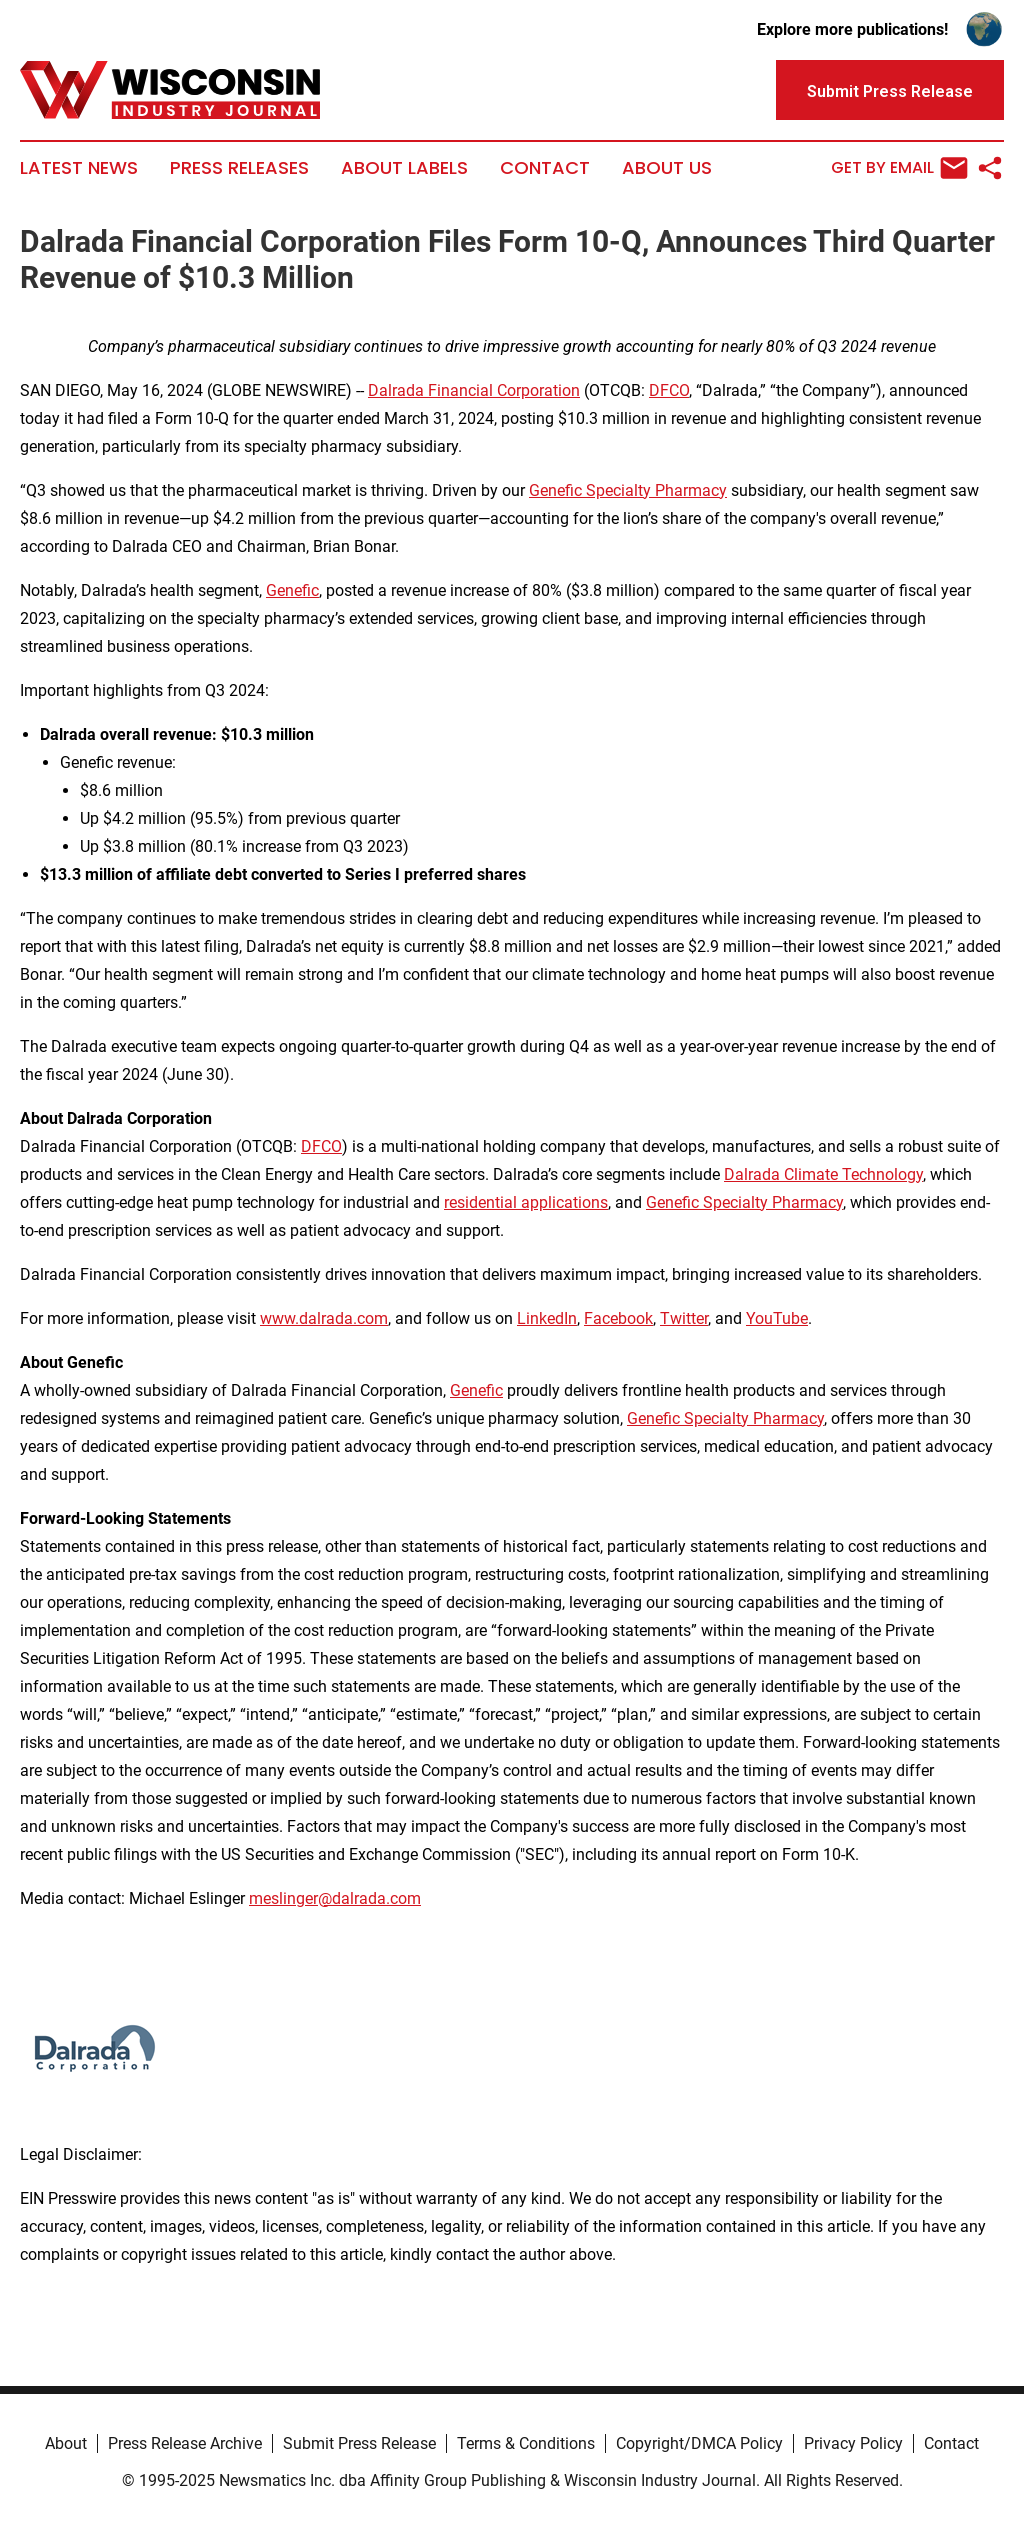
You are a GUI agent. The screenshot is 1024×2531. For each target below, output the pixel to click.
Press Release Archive (185, 2443)
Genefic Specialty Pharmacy (628, 490)
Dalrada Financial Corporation (474, 390)
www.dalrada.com (324, 1318)
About (66, 2443)
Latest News (79, 168)
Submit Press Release (359, 2443)
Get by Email (899, 168)
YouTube (777, 1318)
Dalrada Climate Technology (823, 1174)
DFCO (669, 390)
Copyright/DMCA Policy (699, 2443)
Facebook (618, 1318)
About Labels (404, 168)
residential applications (526, 1202)
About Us (667, 168)
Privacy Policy (853, 2443)
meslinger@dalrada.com (335, 1898)
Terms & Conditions (526, 2443)
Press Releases (239, 168)
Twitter (684, 1318)
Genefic (292, 590)
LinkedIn (547, 1318)
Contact (545, 168)
